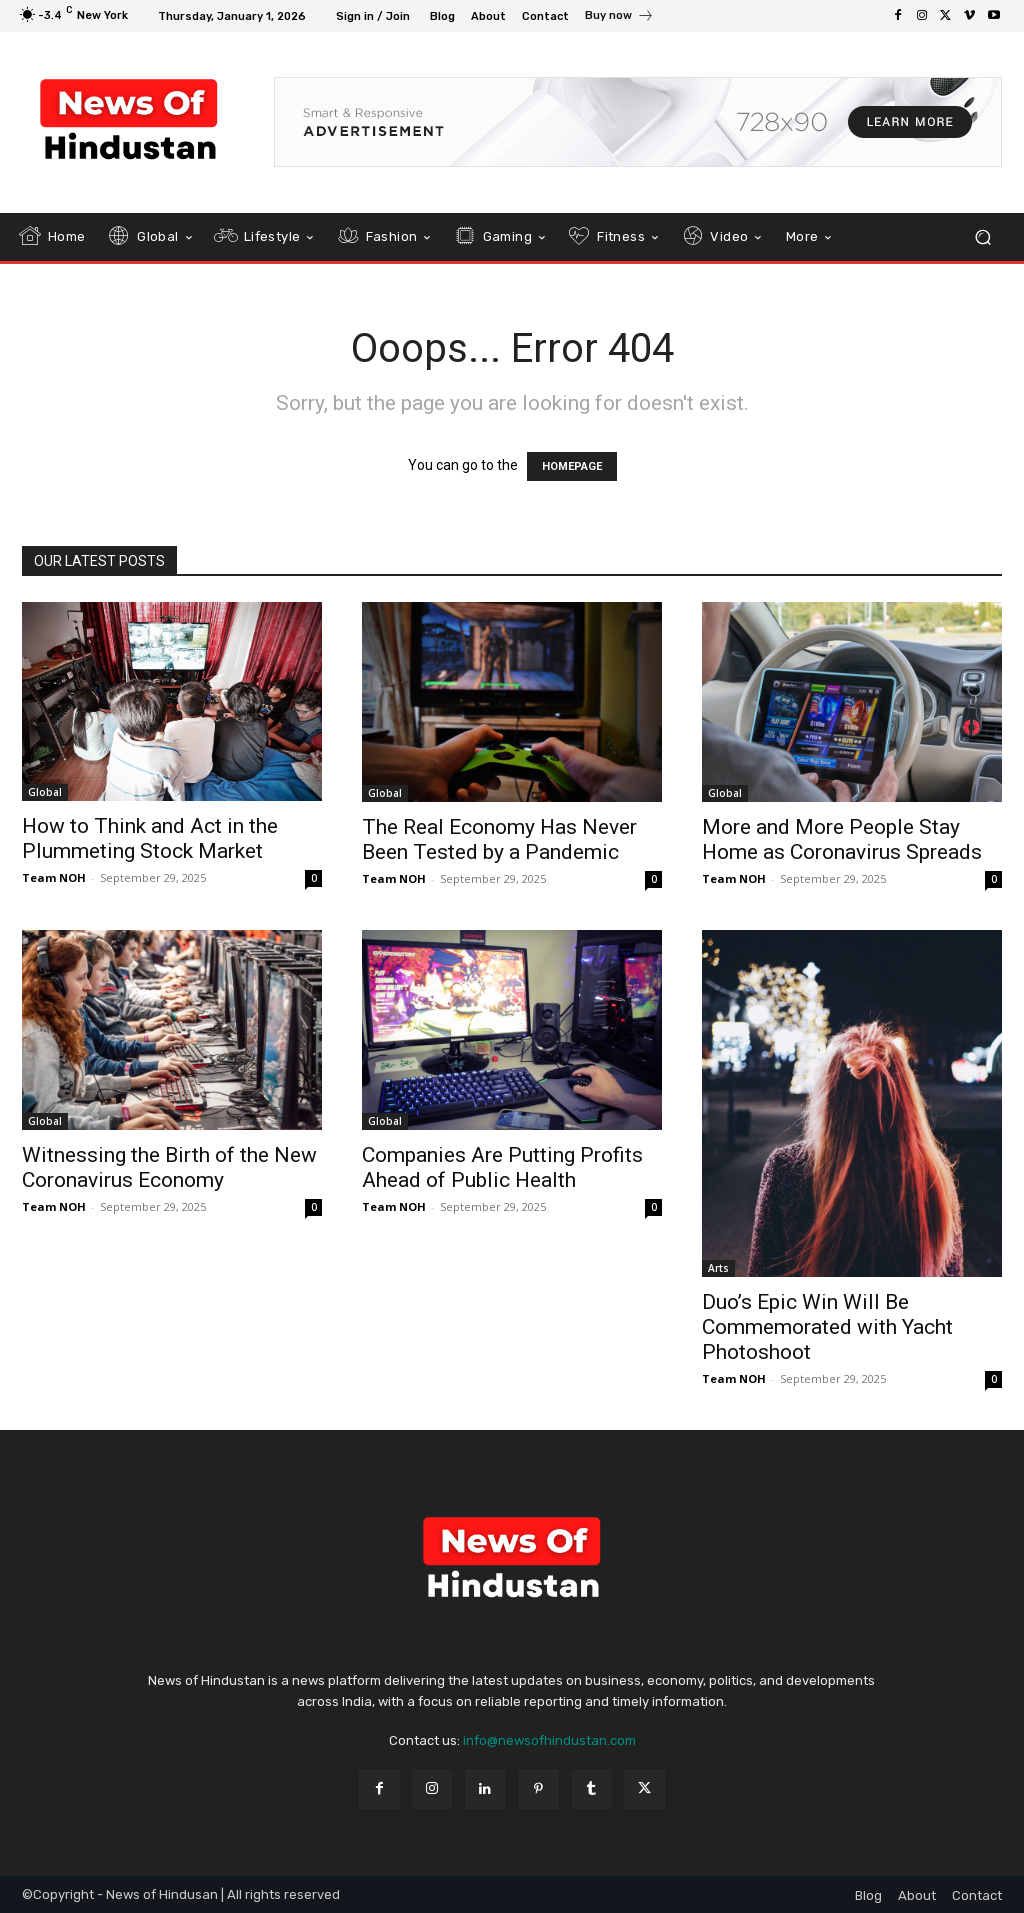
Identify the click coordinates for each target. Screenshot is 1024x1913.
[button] (982, 236)
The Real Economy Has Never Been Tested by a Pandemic (499, 839)
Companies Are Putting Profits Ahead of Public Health (502, 1167)
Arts (718, 1268)
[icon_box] (619, 18)
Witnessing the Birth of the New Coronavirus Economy (169, 1167)
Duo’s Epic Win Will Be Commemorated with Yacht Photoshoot (827, 1327)
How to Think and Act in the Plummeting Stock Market (150, 838)
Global (45, 792)
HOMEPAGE (572, 466)
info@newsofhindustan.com (549, 1740)
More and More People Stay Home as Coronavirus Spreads (842, 839)
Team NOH (54, 877)
